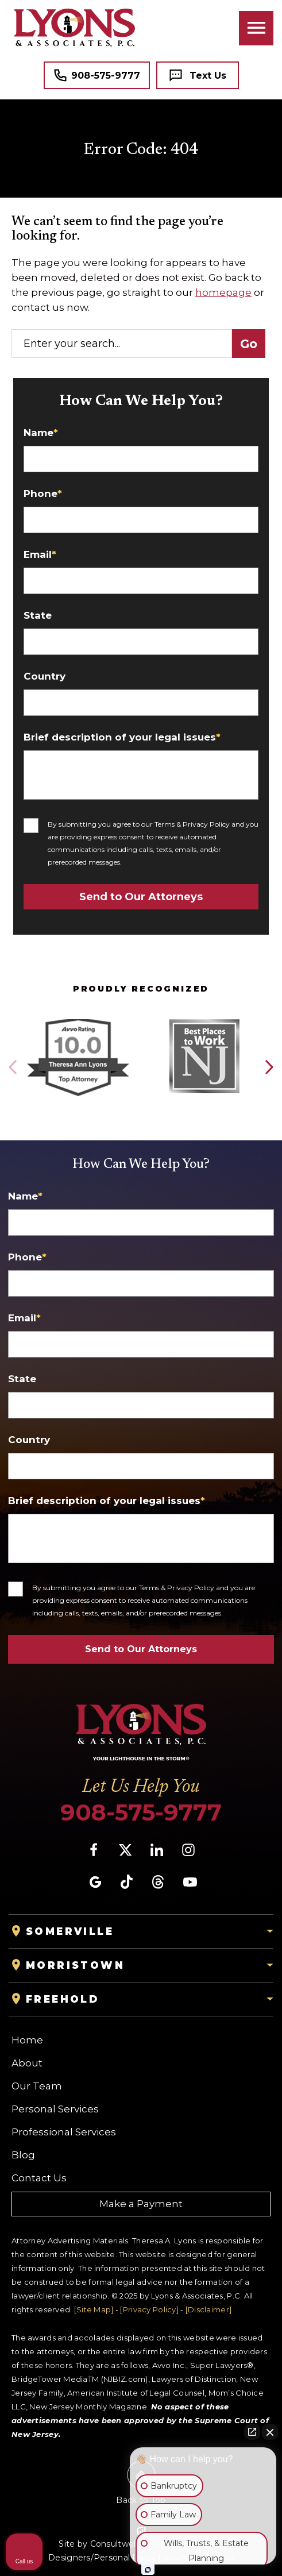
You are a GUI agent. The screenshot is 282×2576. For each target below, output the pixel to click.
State (38, 615)
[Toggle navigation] (256, 28)
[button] (268, 1067)
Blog (23, 2155)
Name (41, 433)
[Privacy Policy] (149, 2309)
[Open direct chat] (252, 2432)
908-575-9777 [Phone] (141, 1812)
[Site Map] (94, 2309)
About (27, 2063)
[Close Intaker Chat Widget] (270, 2432)
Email (40, 555)
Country (44, 676)
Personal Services (55, 2109)
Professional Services (63, 2132)
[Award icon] (78, 1020)
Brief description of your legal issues (122, 737)
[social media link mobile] (93, 1849)
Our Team (36, 2086)
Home (27, 2040)
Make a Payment (141, 2203)
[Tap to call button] (97, 75)
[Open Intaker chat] (147, 2570)
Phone (43, 494)
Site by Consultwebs (101, 2544)
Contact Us (39, 2178)
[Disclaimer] (208, 2309)
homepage (223, 292)
